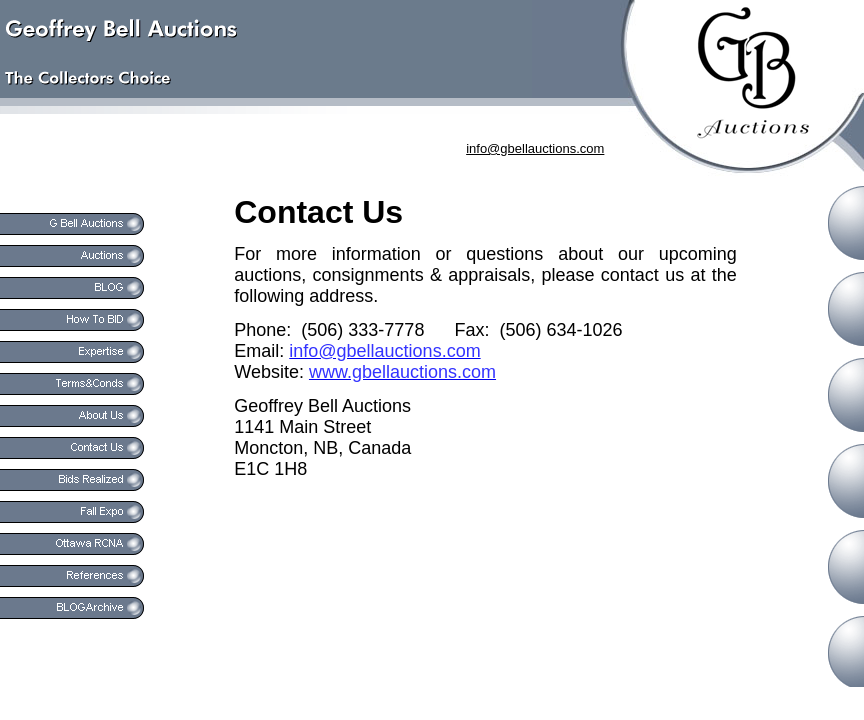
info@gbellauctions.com (535, 148)
